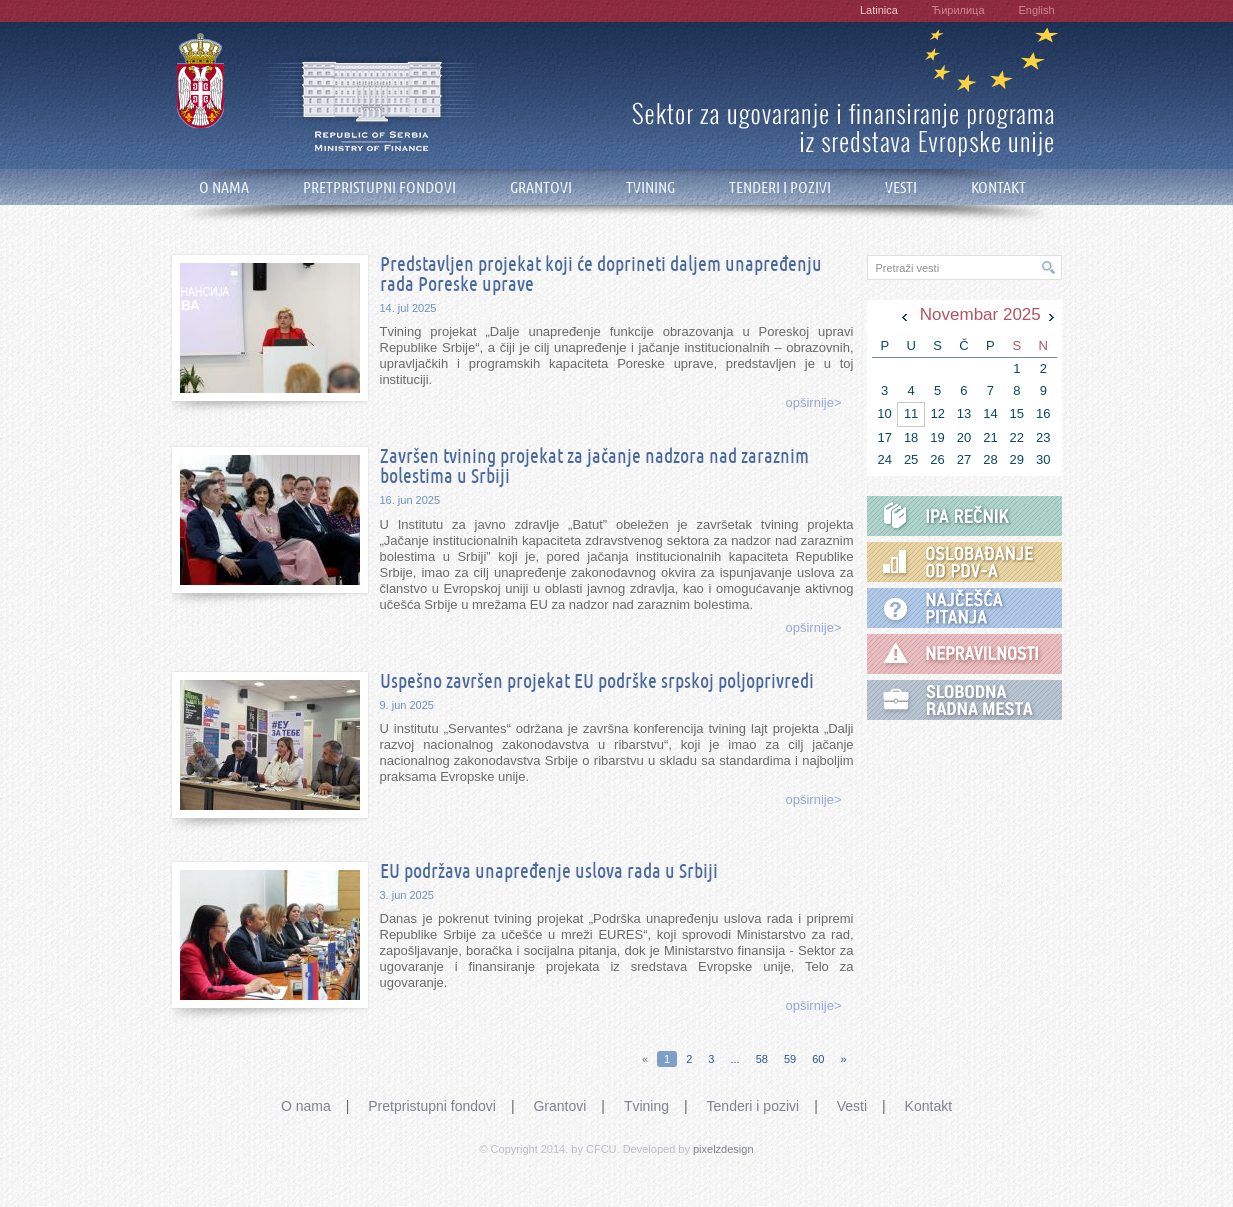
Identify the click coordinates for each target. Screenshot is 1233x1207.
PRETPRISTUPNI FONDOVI (379, 187)
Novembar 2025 (980, 314)
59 (790, 1059)
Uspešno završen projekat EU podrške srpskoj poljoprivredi (597, 682)
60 (818, 1059)
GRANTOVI (541, 187)
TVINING (650, 187)
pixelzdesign (723, 1149)
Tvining (646, 1106)
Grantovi (559, 1106)
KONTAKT (998, 187)
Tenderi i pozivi (753, 1106)
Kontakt (928, 1106)
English (1036, 10)
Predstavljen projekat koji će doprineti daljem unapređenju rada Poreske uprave (601, 275)
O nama (306, 1106)
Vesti (852, 1106)
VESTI (901, 187)
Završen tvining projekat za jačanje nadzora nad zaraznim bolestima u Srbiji (594, 467)
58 (762, 1059)
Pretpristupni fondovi (432, 1106)
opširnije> (813, 402)
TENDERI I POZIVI (780, 187)
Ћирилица (958, 10)
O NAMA (224, 187)
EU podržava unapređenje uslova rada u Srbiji (549, 872)
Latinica (879, 10)
